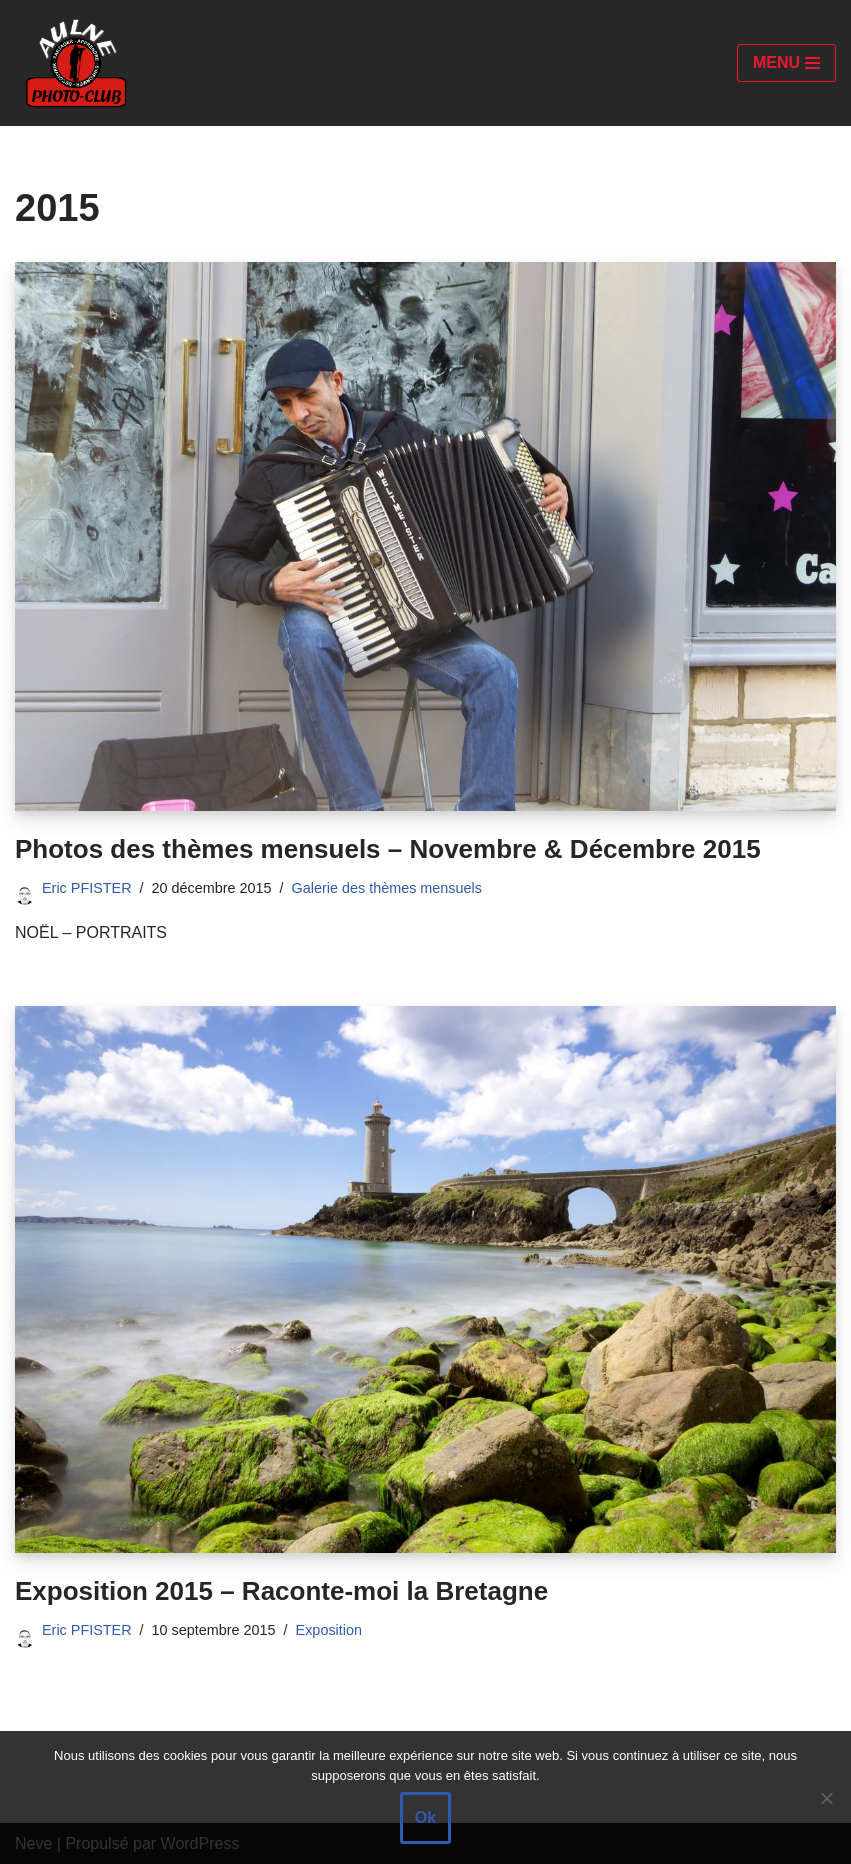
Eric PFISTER (87, 888)
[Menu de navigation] (786, 63)
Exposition (329, 1630)
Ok (425, 1817)
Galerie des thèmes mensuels (387, 888)
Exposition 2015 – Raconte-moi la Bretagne (281, 1591)
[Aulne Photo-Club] (75, 63)
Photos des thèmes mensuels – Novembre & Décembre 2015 (388, 849)
